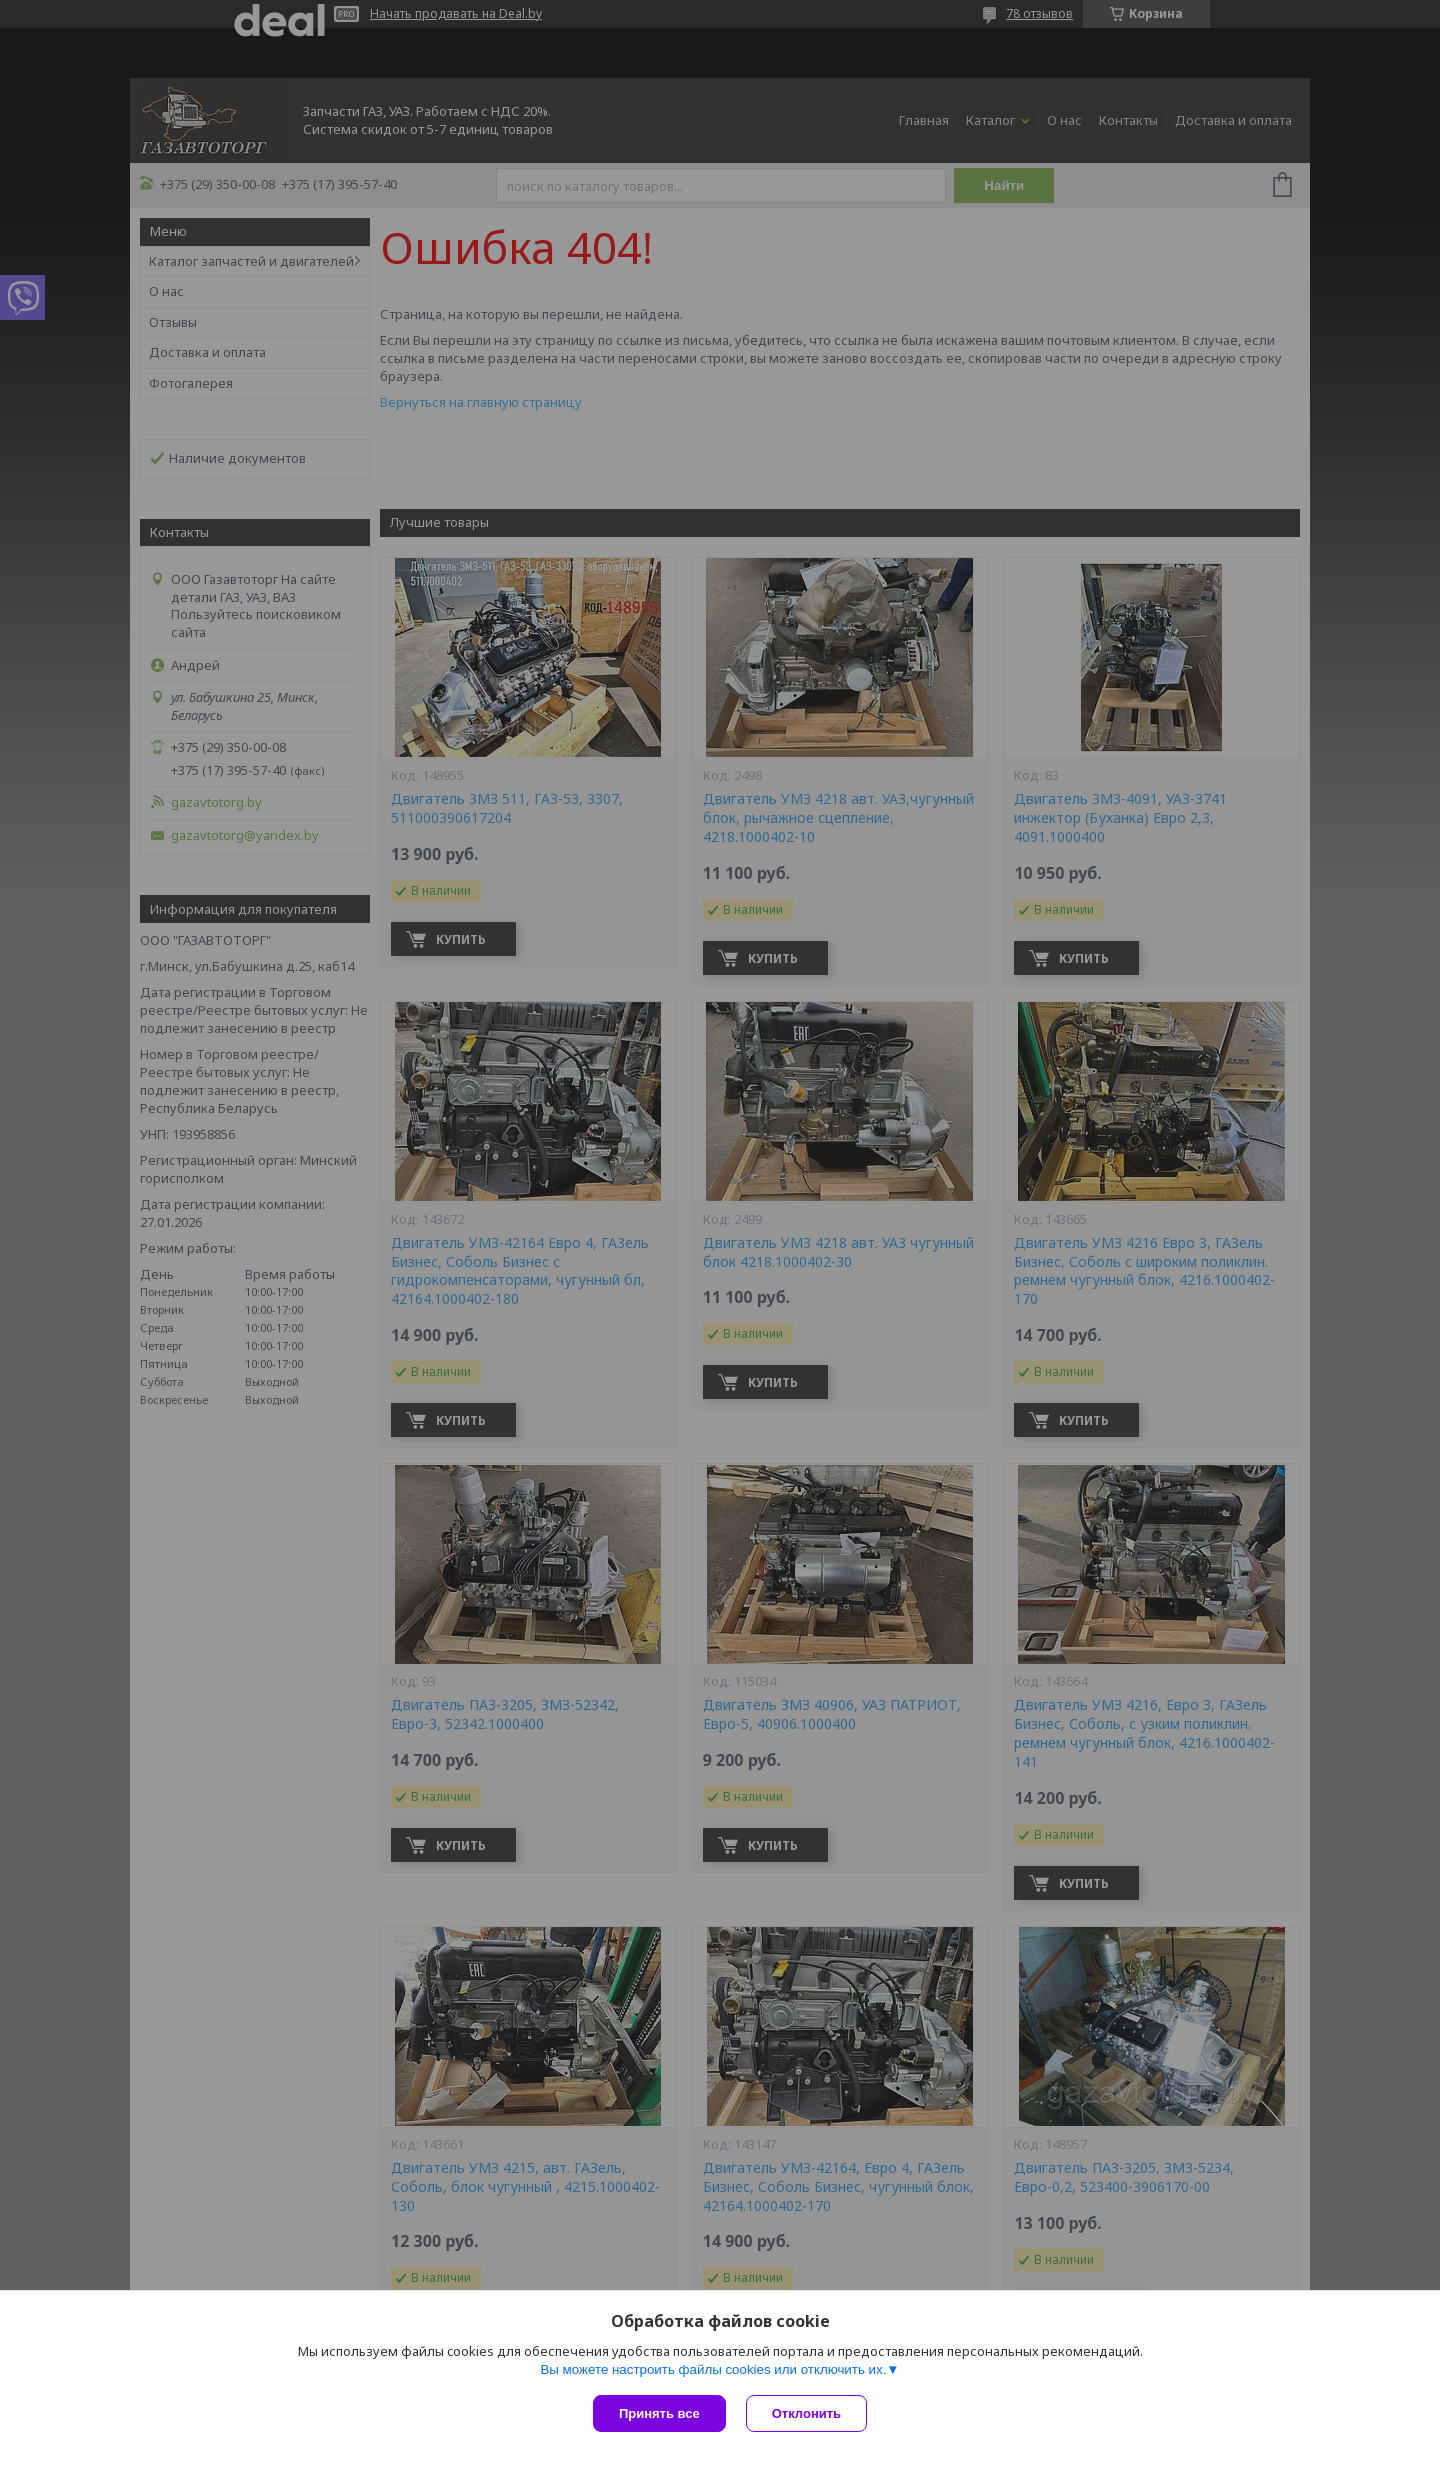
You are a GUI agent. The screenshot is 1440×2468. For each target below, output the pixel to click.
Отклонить (806, 2413)
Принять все (659, 2413)
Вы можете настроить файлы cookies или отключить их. (713, 2369)
